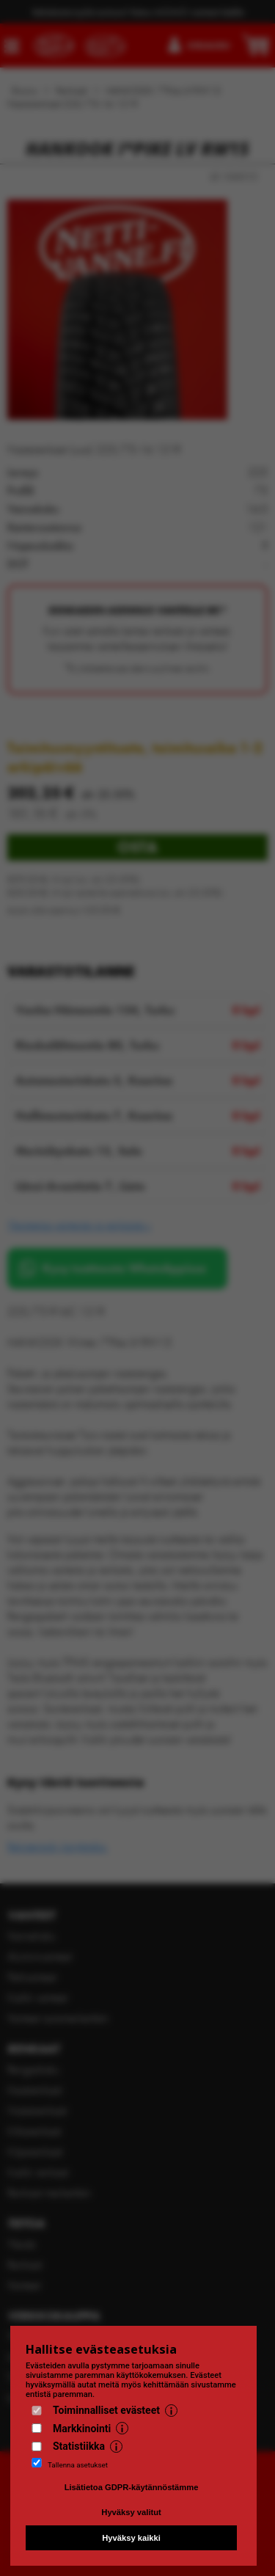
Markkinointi (82, 2428)
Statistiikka (79, 2446)
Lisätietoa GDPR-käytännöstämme (132, 2487)
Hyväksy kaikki (131, 2537)
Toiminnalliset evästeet (106, 2410)
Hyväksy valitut (131, 2512)
